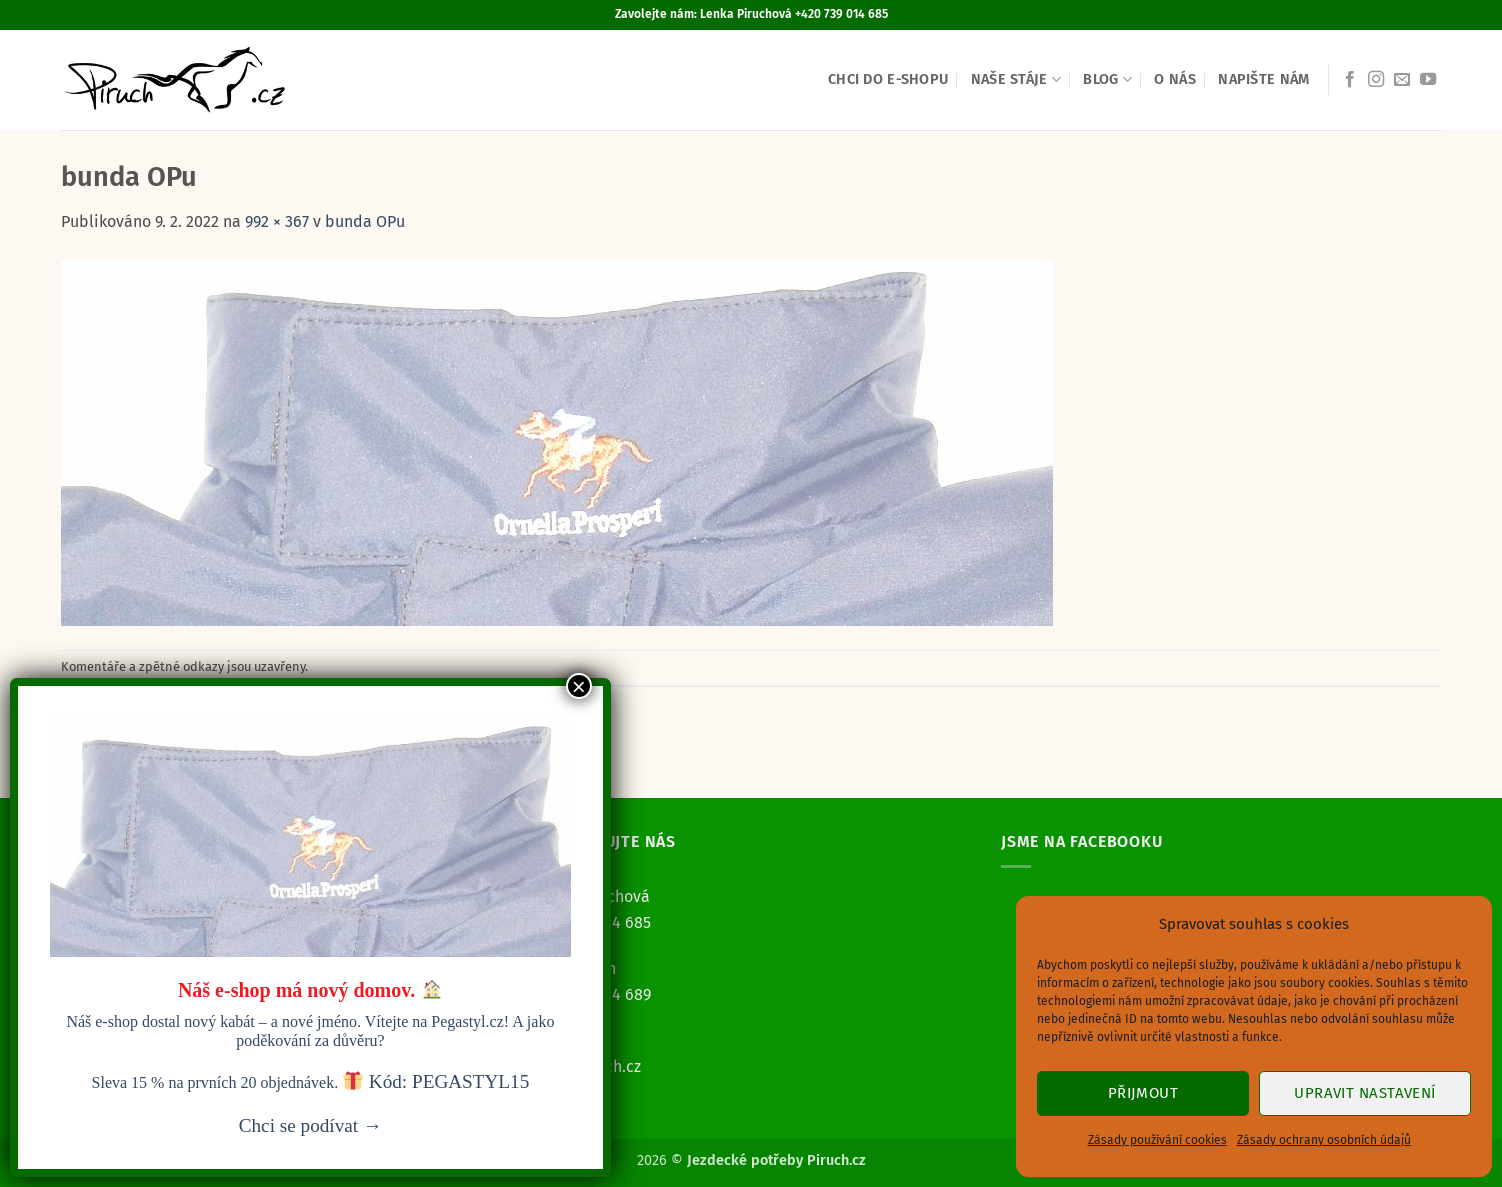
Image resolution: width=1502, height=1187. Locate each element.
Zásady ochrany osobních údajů (1324, 1140)
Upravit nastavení (1365, 1093)
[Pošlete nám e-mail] (1402, 80)
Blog (1107, 79)
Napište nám (1263, 79)
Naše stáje (1016, 79)
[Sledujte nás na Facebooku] (1350, 80)
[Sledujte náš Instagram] (1376, 80)
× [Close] (579, 686)
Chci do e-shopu (888, 79)
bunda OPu (365, 221)
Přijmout (1143, 1093)
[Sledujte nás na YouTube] (1428, 80)
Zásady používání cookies (1157, 1140)
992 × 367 (277, 221)
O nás (1174, 79)
